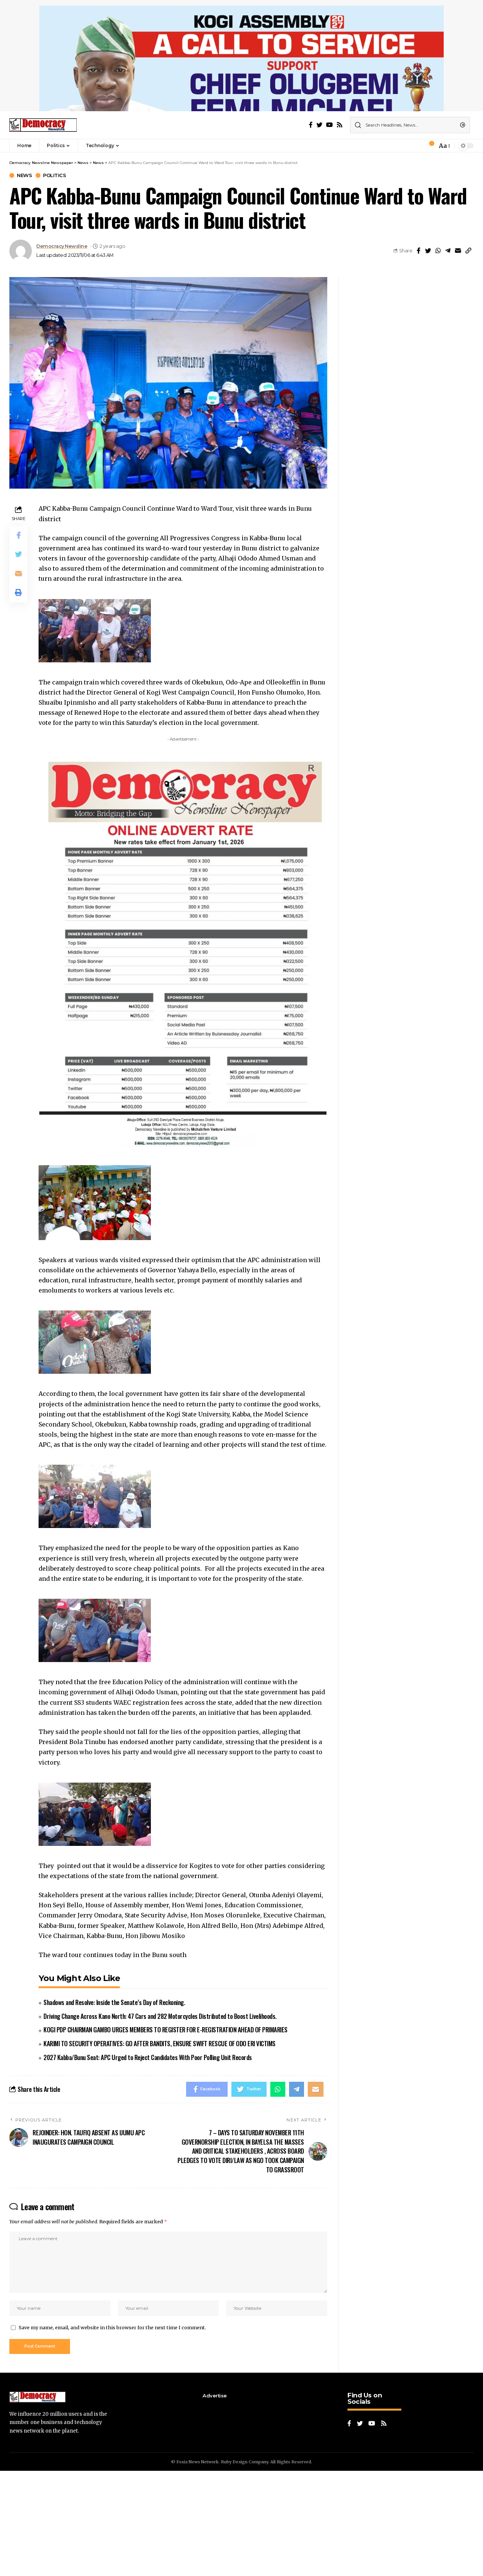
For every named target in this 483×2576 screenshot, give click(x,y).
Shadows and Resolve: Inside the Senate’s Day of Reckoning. (114, 2107)
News (24, 280)
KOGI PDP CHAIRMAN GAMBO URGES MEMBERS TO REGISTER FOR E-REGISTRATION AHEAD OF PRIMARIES (165, 2134)
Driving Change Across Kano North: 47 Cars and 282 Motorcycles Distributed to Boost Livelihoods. (160, 2121)
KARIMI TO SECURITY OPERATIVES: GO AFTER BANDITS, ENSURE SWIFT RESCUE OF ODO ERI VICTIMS (159, 2148)
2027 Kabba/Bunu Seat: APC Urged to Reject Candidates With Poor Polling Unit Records (147, 2162)
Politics (54, 280)
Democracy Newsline (61, 351)
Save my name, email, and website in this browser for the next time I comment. (112, 2433)
